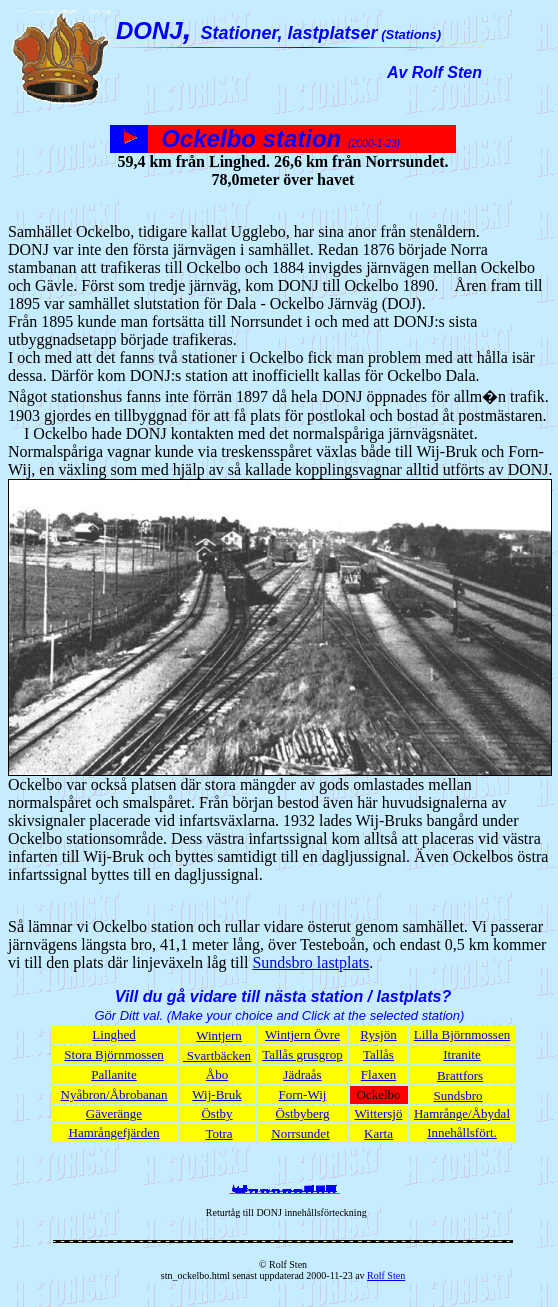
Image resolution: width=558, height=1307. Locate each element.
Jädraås (302, 1074)
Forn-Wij (303, 1094)
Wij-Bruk (216, 1094)
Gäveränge (114, 1113)
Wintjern (219, 1035)
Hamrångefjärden (114, 1132)
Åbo (217, 1074)
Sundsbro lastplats (310, 962)
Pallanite (114, 1074)
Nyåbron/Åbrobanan (114, 1094)
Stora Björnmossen (113, 1054)
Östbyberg (303, 1113)
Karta (378, 1133)
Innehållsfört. (462, 1132)
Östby (216, 1113)
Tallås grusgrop (302, 1054)
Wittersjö (379, 1113)
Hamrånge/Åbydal (462, 1113)
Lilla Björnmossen (462, 1034)
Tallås (378, 1054)
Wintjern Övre (302, 1034)
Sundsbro (457, 1095)
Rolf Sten (386, 1275)
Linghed (113, 1034)
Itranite (462, 1054)
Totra (218, 1133)
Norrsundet (300, 1133)
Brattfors (460, 1075)
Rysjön (378, 1034)
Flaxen (378, 1074)
